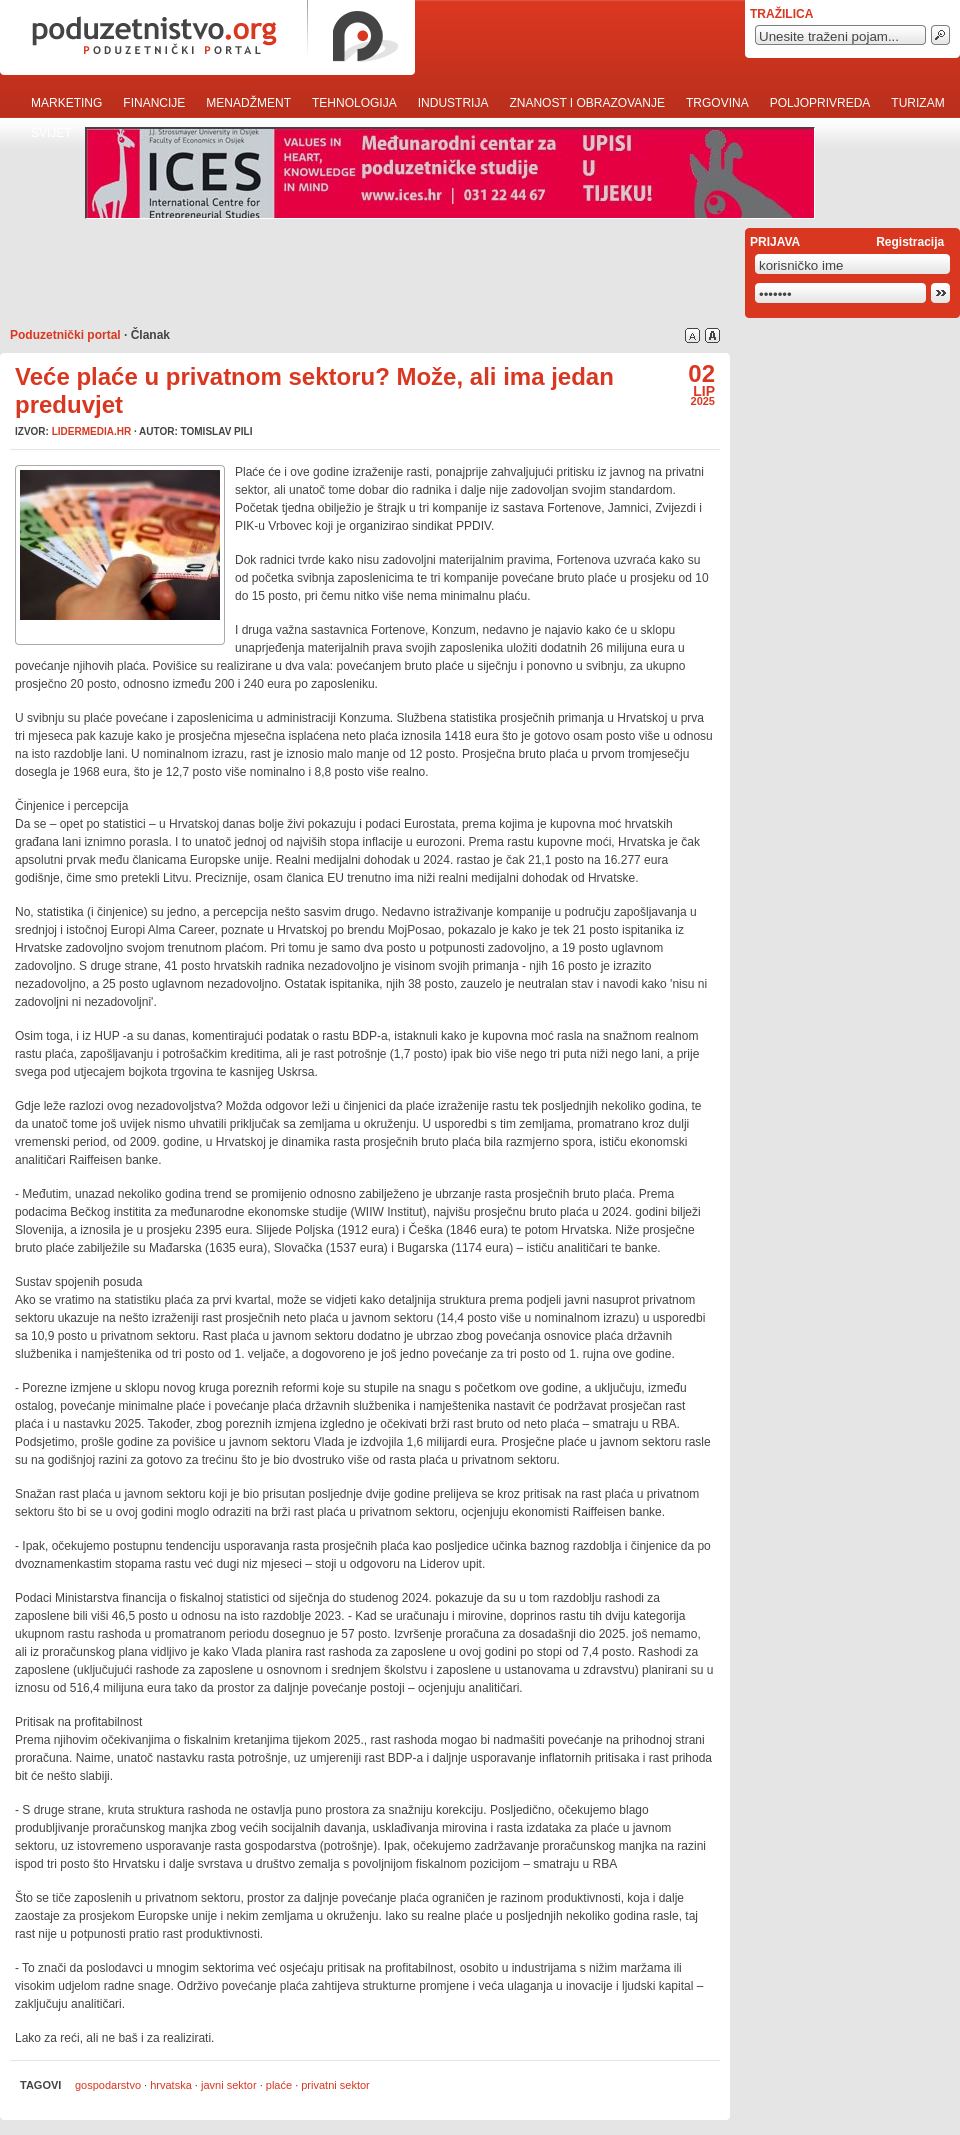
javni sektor (229, 2085)
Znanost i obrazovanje (587, 103)
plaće (279, 2085)
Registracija (910, 242)
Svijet (51, 133)
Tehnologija (354, 103)
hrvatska (171, 2085)
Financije (154, 103)
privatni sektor (335, 2085)
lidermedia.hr (91, 431)
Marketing (66, 103)
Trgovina (717, 103)
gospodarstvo (108, 2085)
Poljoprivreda (820, 103)
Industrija (453, 103)
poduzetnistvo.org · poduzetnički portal (207, 37)
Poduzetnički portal (65, 335)
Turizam (917, 103)
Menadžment (248, 103)
